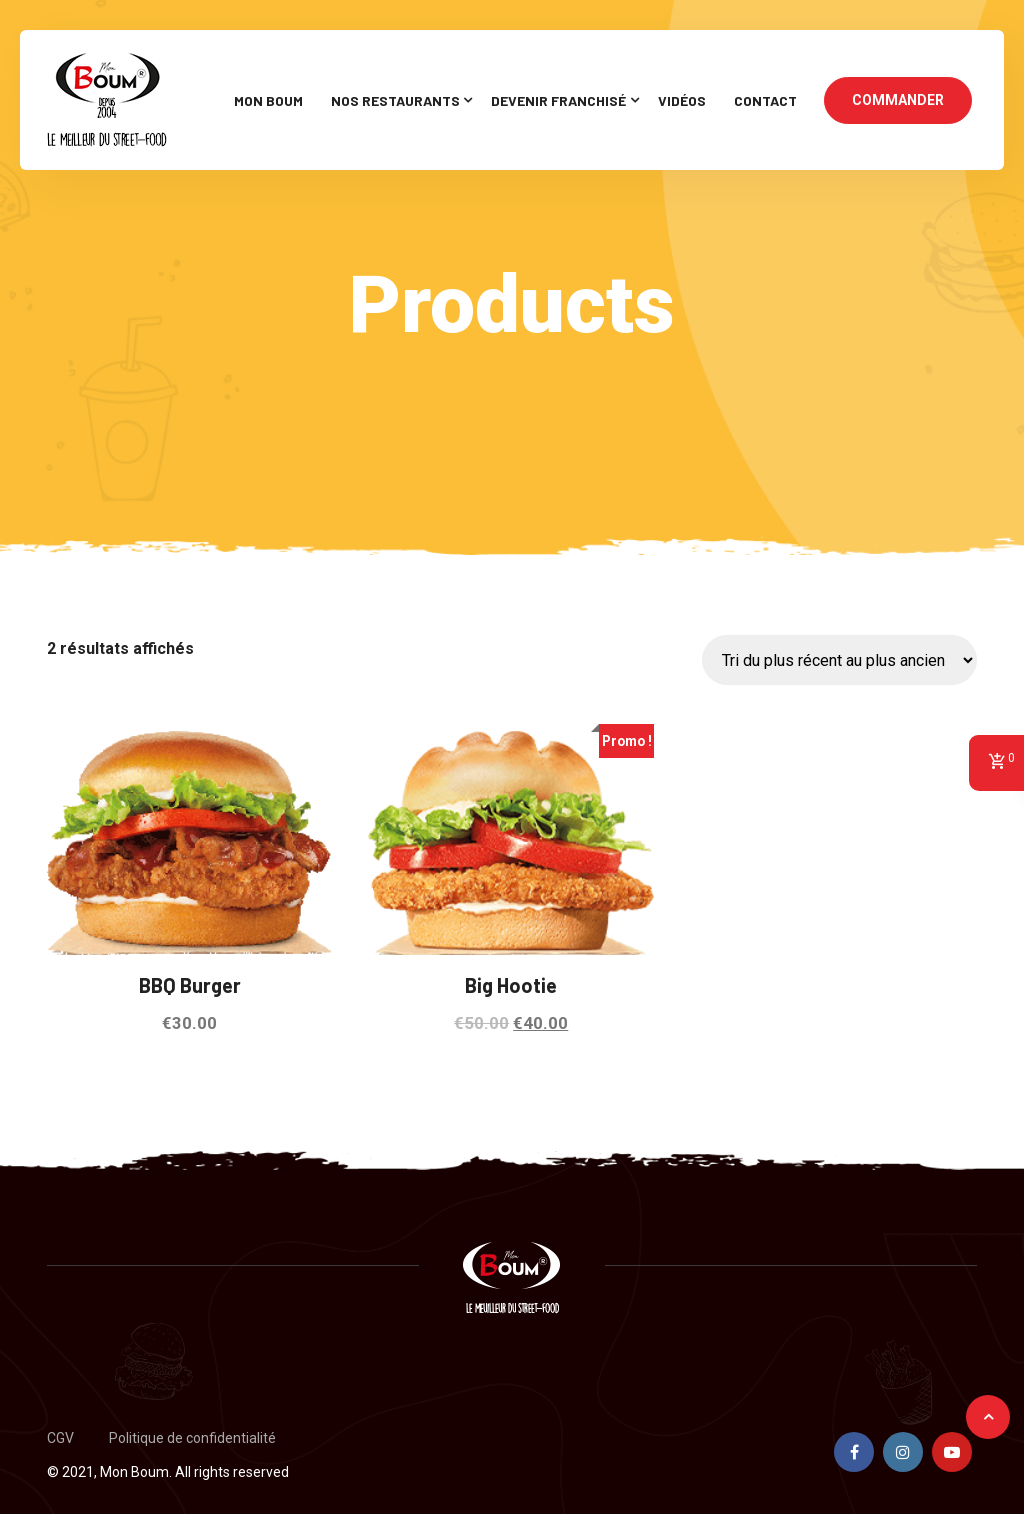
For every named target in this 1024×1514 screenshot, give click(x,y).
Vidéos (682, 100)
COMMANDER (898, 100)
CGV (60, 1438)
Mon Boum (268, 100)
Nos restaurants (395, 100)
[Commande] (839, 660)
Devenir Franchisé (558, 100)
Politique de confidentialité (192, 1438)
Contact (765, 100)
